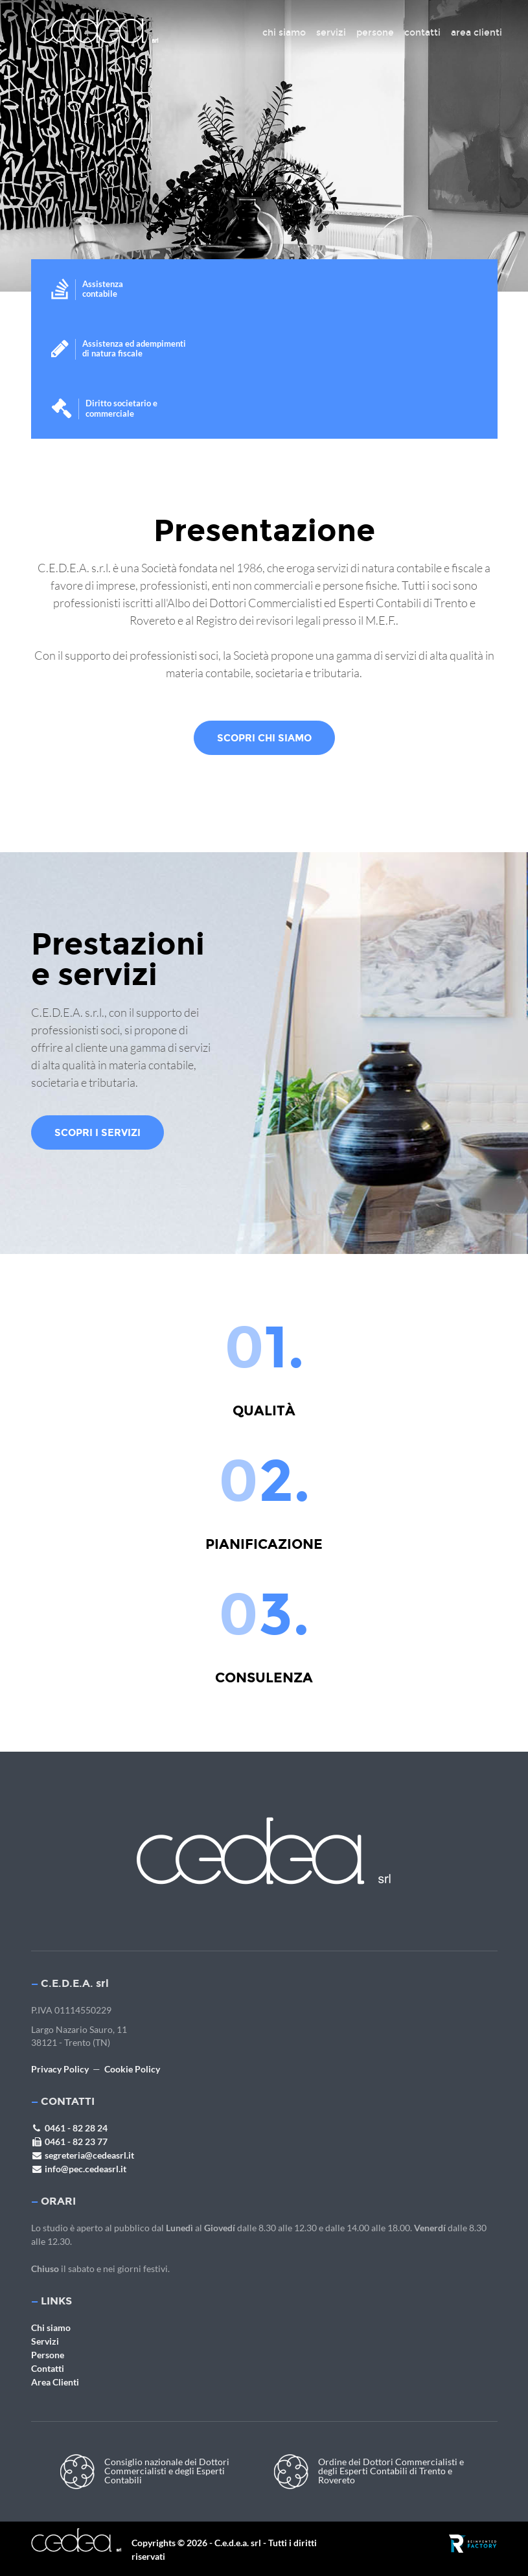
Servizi (45, 2341)
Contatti (47, 2368)
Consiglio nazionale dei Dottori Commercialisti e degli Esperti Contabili (144, 2471)
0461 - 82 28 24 (69, 2127)
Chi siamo (51, 2327)
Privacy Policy (60, 2068)
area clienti (476, 32)
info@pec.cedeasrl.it (78, 2168)
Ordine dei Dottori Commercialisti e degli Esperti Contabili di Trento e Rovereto (369, 2471)
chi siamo (284, 32)
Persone (47, 2354)
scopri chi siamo (264, 738)
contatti (422, 32)
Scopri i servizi (97, 1132)
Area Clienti (55, 2381)
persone (375, 32)
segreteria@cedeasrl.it (82, 2155)
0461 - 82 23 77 (69, 2141)
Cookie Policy (132, 2068)
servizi (331, 32)
